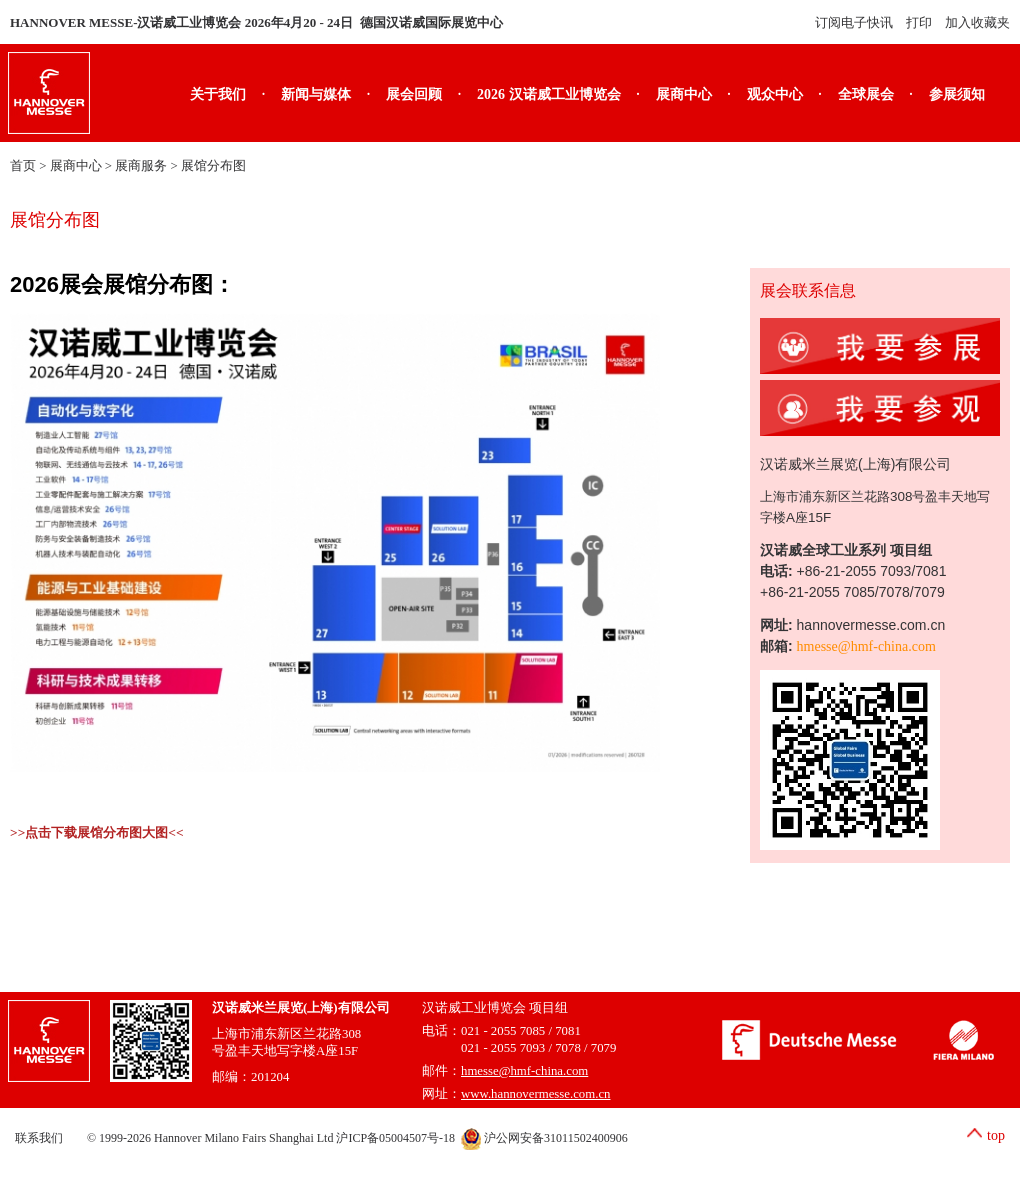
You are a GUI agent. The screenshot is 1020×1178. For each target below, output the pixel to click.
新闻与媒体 (316, 94)
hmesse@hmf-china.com (866, 646)
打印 (919, 22)
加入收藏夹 (977, 22)
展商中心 (684, 94)
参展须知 (957, 94)
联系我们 (39, 1138)
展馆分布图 (213, 166)
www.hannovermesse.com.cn (536, 1094)
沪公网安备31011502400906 (544, 1138)
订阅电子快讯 (854, 22)
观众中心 (775, 94)
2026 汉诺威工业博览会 (549, 94)
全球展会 (866, 94)
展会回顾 (414, 94)
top (996, 1135)
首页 (23, 166)
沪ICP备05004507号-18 (395, 1138)
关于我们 (218, 94)
